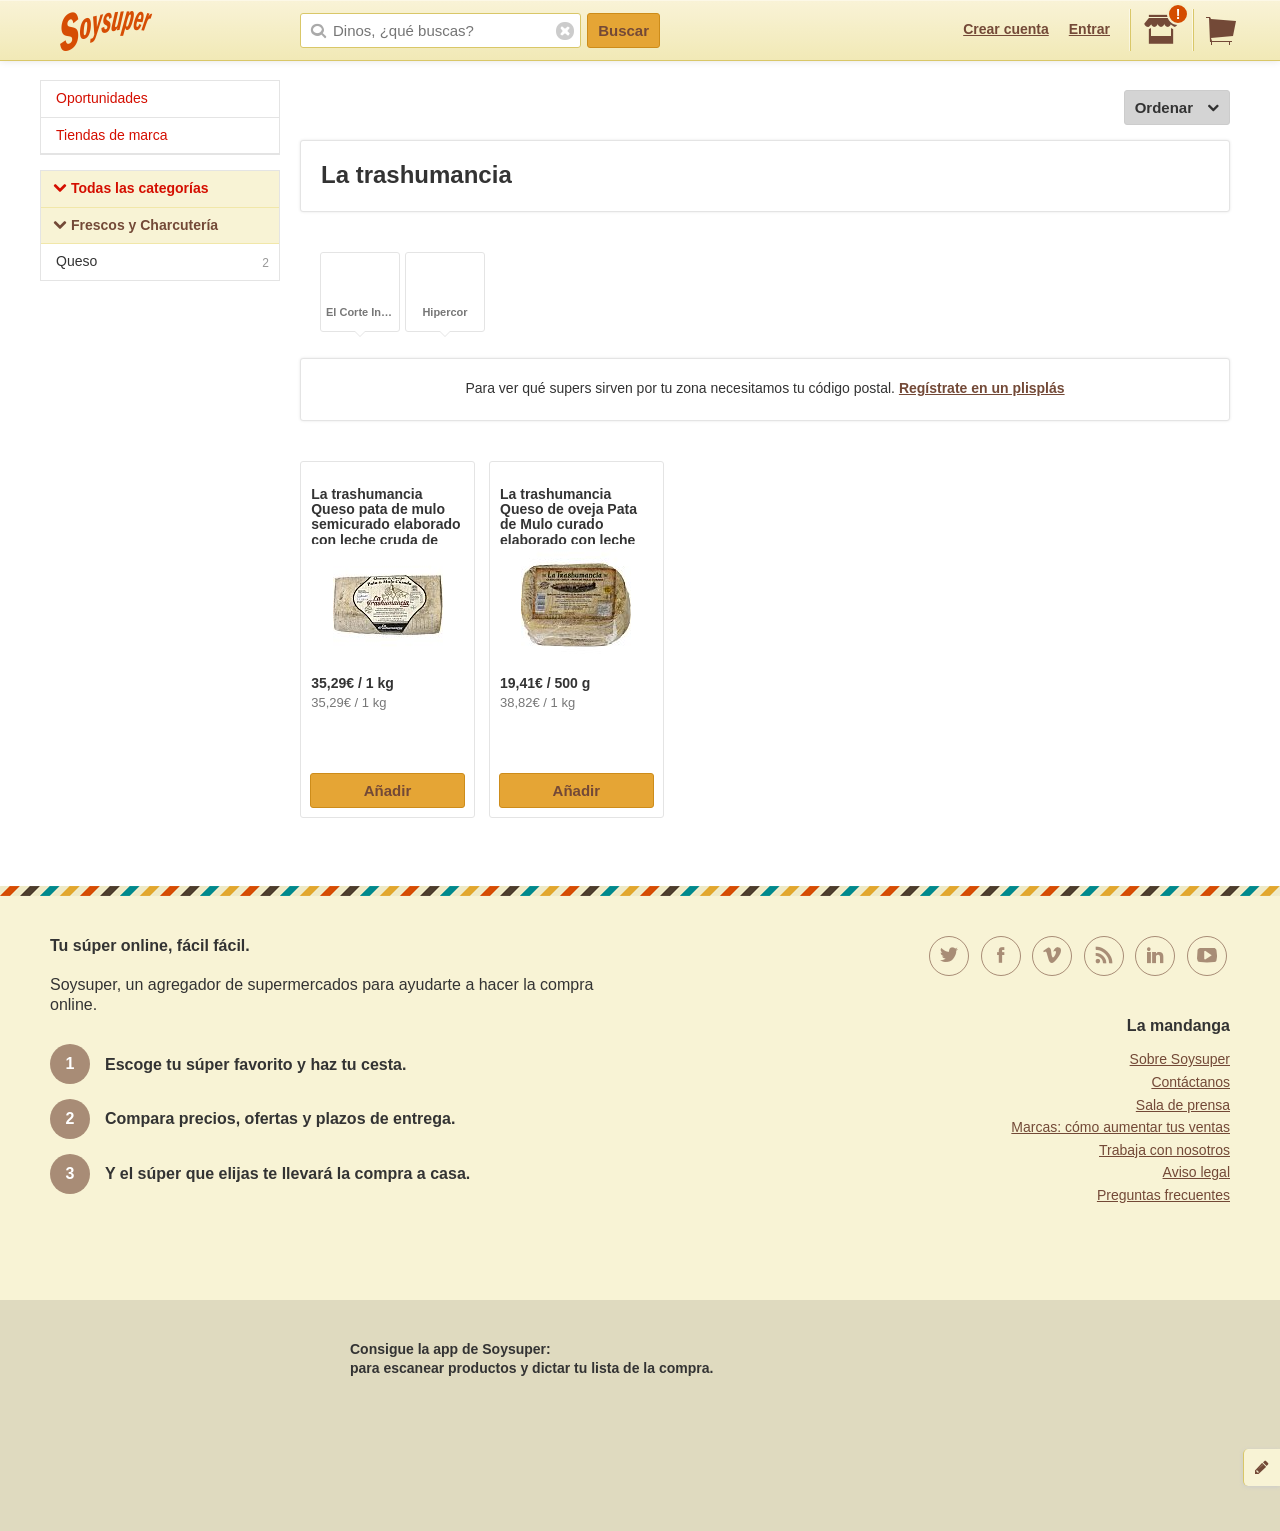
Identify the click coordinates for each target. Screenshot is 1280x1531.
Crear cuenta (1006, 29)
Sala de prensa (1183, 1105)
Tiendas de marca (112, 135)
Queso (162, 263)
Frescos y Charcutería (135, 227)
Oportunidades (102, 98)
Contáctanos (1190, 1082)
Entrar (1089, 29)
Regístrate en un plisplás (982, 388)
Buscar (623, 30)
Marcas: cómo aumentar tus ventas (1120, 1127)
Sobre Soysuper (1180, 1059)
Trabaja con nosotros (1164, 1150)
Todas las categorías (130, 190)
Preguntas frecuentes (1163, 1195)
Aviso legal (1196, 1172)
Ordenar (1177, 108)
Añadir (388, 790)
